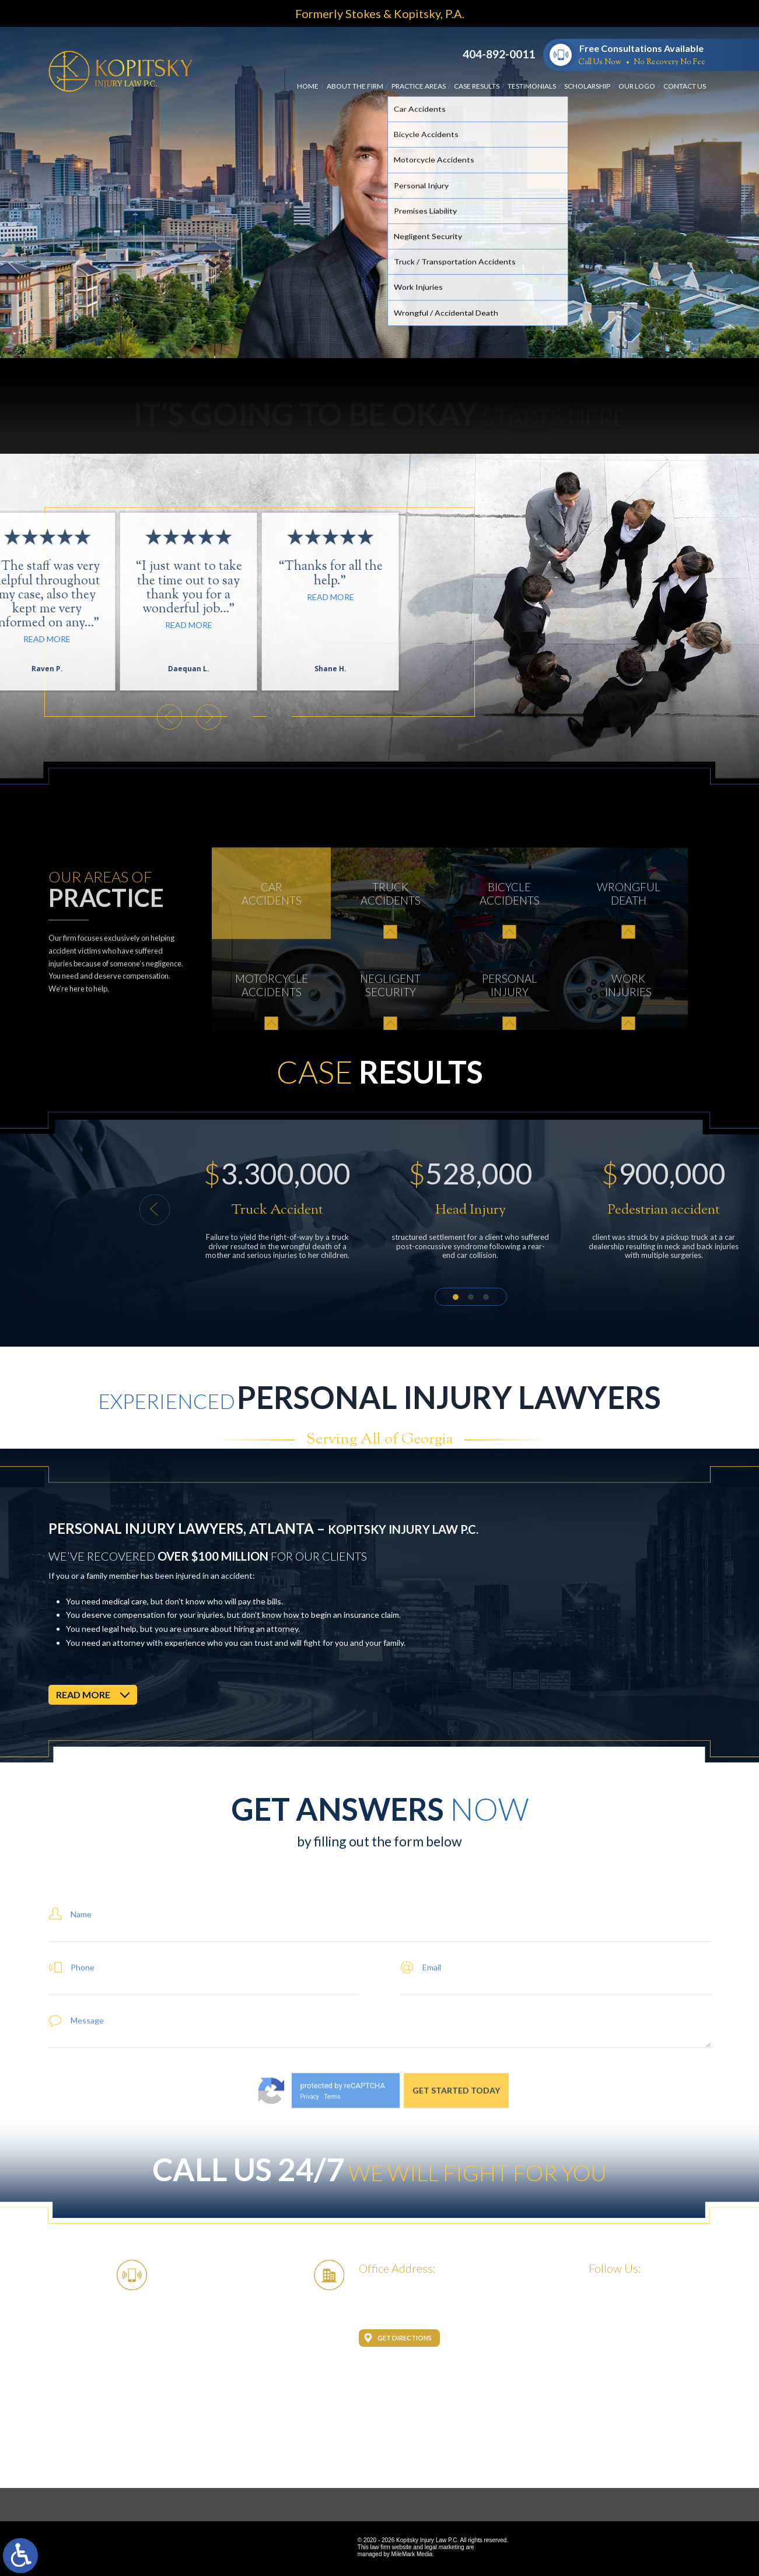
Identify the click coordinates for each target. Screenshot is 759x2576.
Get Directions (404, 2338)
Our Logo (636, 86)
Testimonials (532, 86)
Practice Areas (418, 86)
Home (308, 86)
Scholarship (587, 86)
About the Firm (355, 86)
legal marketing (444, 2547)
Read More (55, 597)
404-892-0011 (499, 53)
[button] (509, 1209)
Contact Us (684, 86)
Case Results (476, 86)
